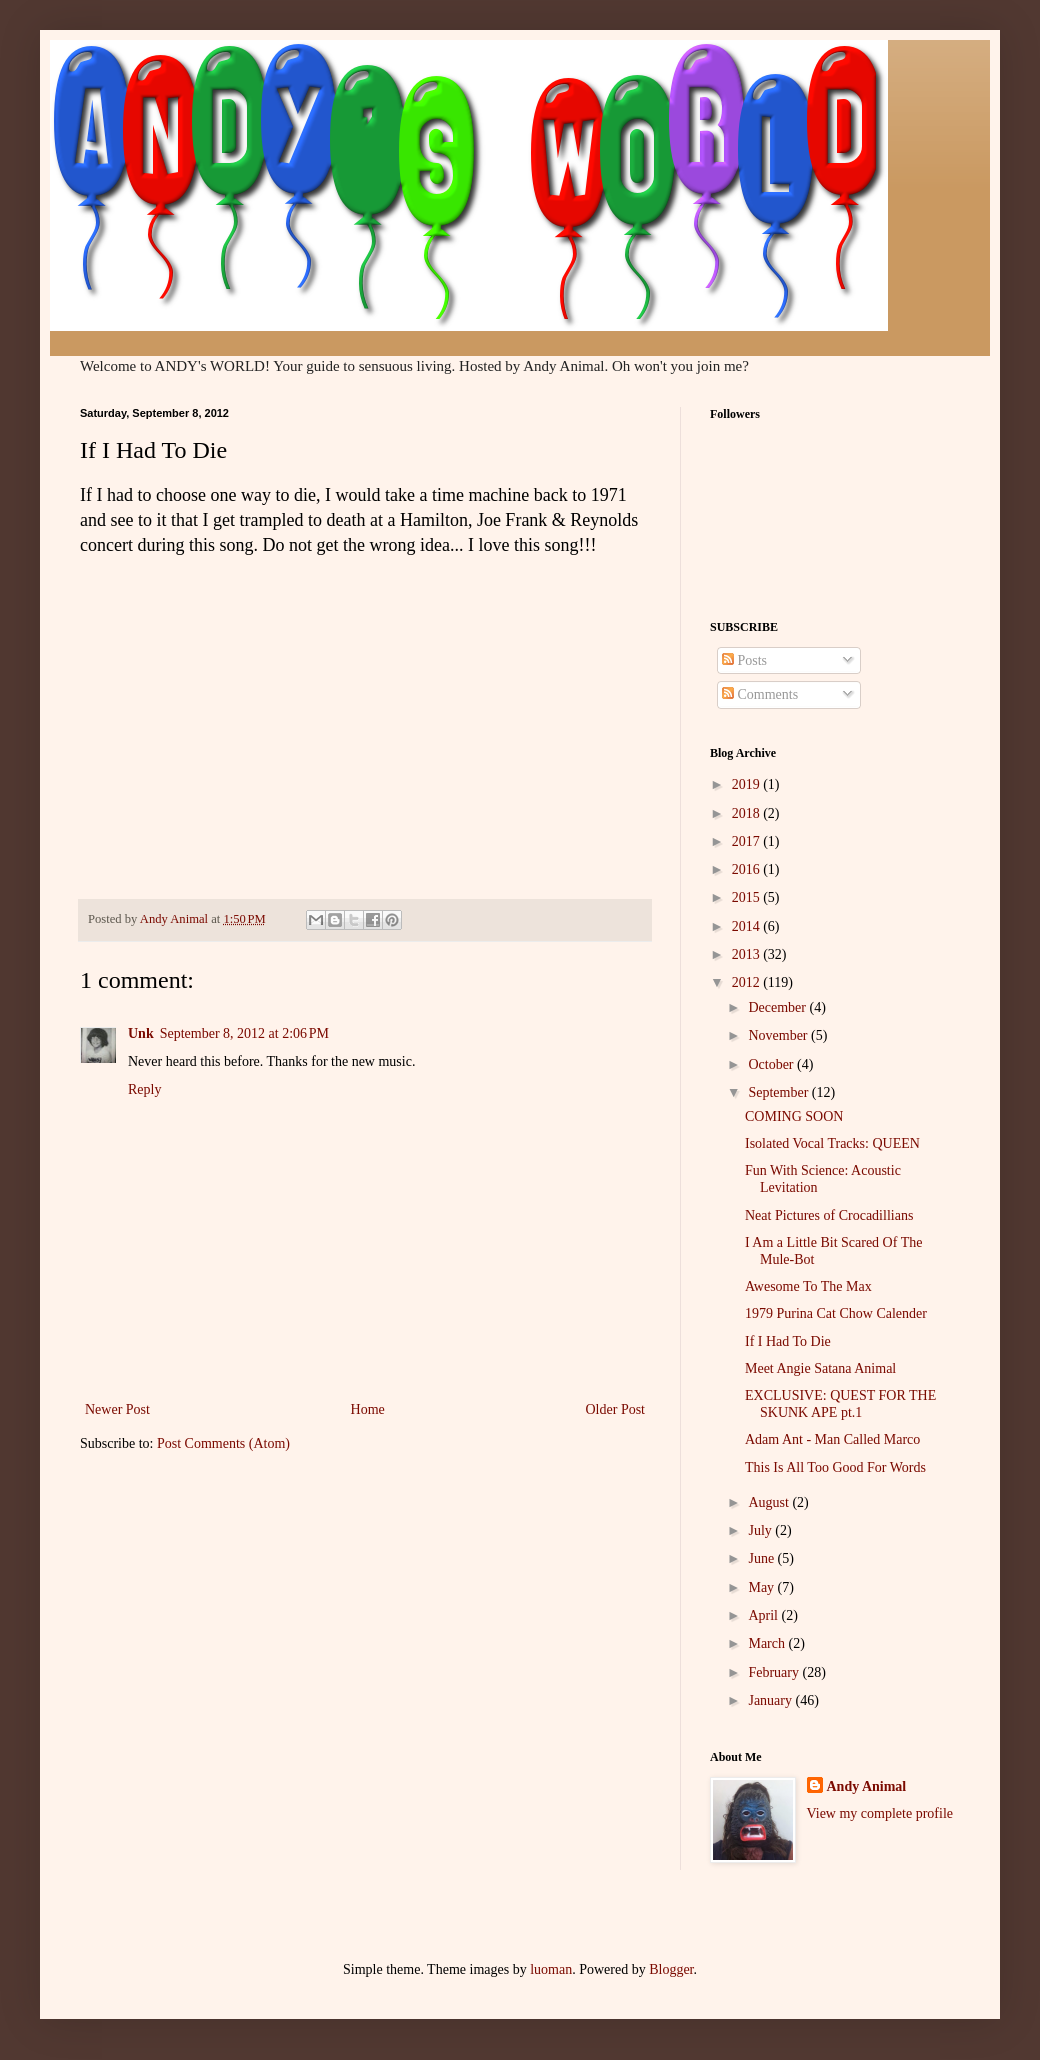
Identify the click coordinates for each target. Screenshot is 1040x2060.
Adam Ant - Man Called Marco (832, 1439)
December (778, 1007)
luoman (551, 1969)
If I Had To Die (788, 1341)
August (770, 1502)
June (762, 1558)
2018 (748, 813)
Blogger (671, 1969)
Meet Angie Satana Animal (820, 1368)
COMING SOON (794, 1116)
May (762, 1587)
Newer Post (117, 1409)
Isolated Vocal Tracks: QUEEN (832, 1143)
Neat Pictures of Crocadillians (829, 1215)
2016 (748, 869)
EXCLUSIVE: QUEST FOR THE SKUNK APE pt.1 (840, 1404)
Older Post (616, 1409)
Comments (760, 694)
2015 (748, 897)
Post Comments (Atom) (223, 1443)
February (775, 1672)
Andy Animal (867, 1786)
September (779, 1092)
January (771, 1700)
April (764, 1615)
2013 (748, 954)
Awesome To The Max (808, 1286)
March (768, 1643)
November (779, 1035)
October (772, 1064)
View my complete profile (880, 1813)
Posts (744, 660)
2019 (748, 784)
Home (368, 1409)
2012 (748, 982)
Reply (144, 1089)
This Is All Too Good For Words (835, 1467)
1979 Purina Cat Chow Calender (836, 1313)
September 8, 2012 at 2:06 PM (244, 1033)
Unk (141, 1033)
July (761, 1530)
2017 (748, 841)
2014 (748, 926)
